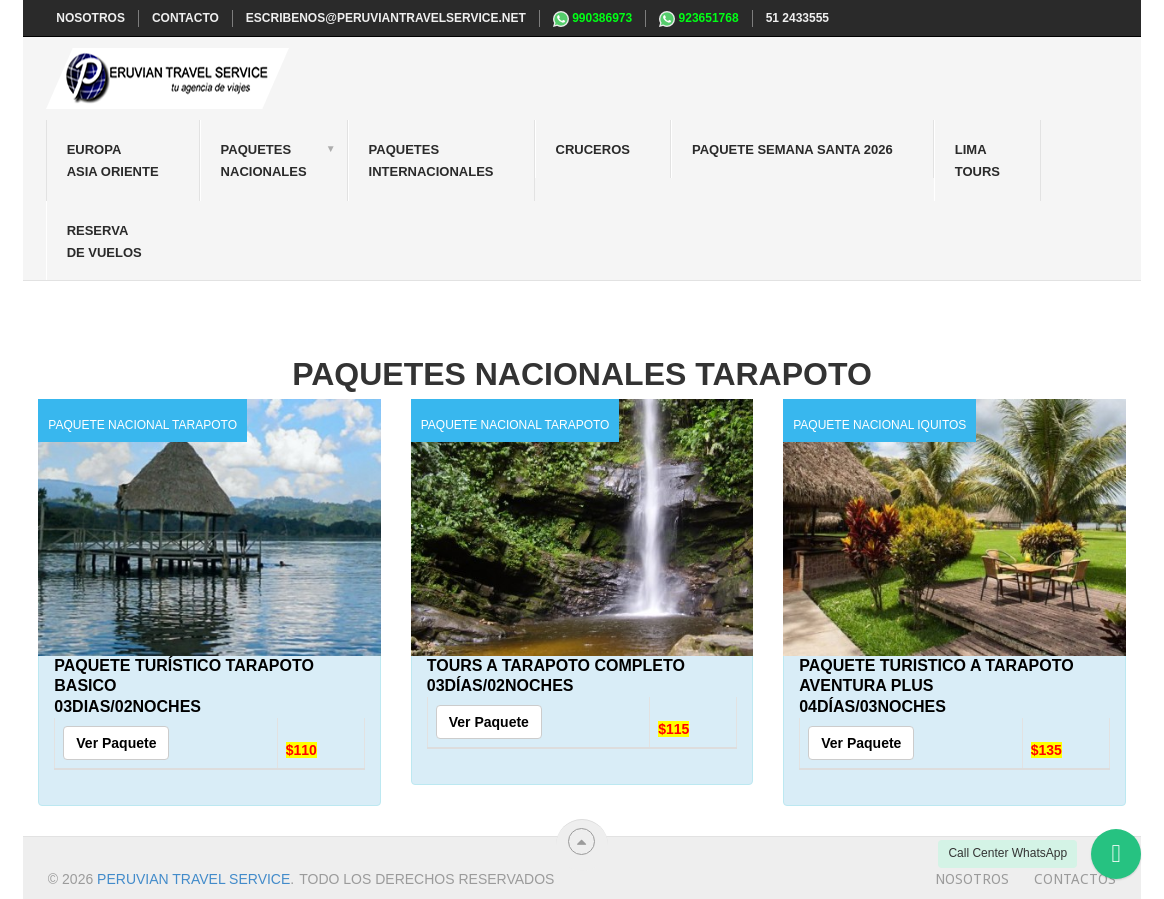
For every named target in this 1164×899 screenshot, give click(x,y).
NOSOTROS (90, 18)
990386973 (592, 19)
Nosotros (972, 879)
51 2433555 (797, 18)
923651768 (698, 19)
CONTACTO (185, 18)
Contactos (1075, 879)
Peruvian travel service (193, 879)
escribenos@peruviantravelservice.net (386, 18)
